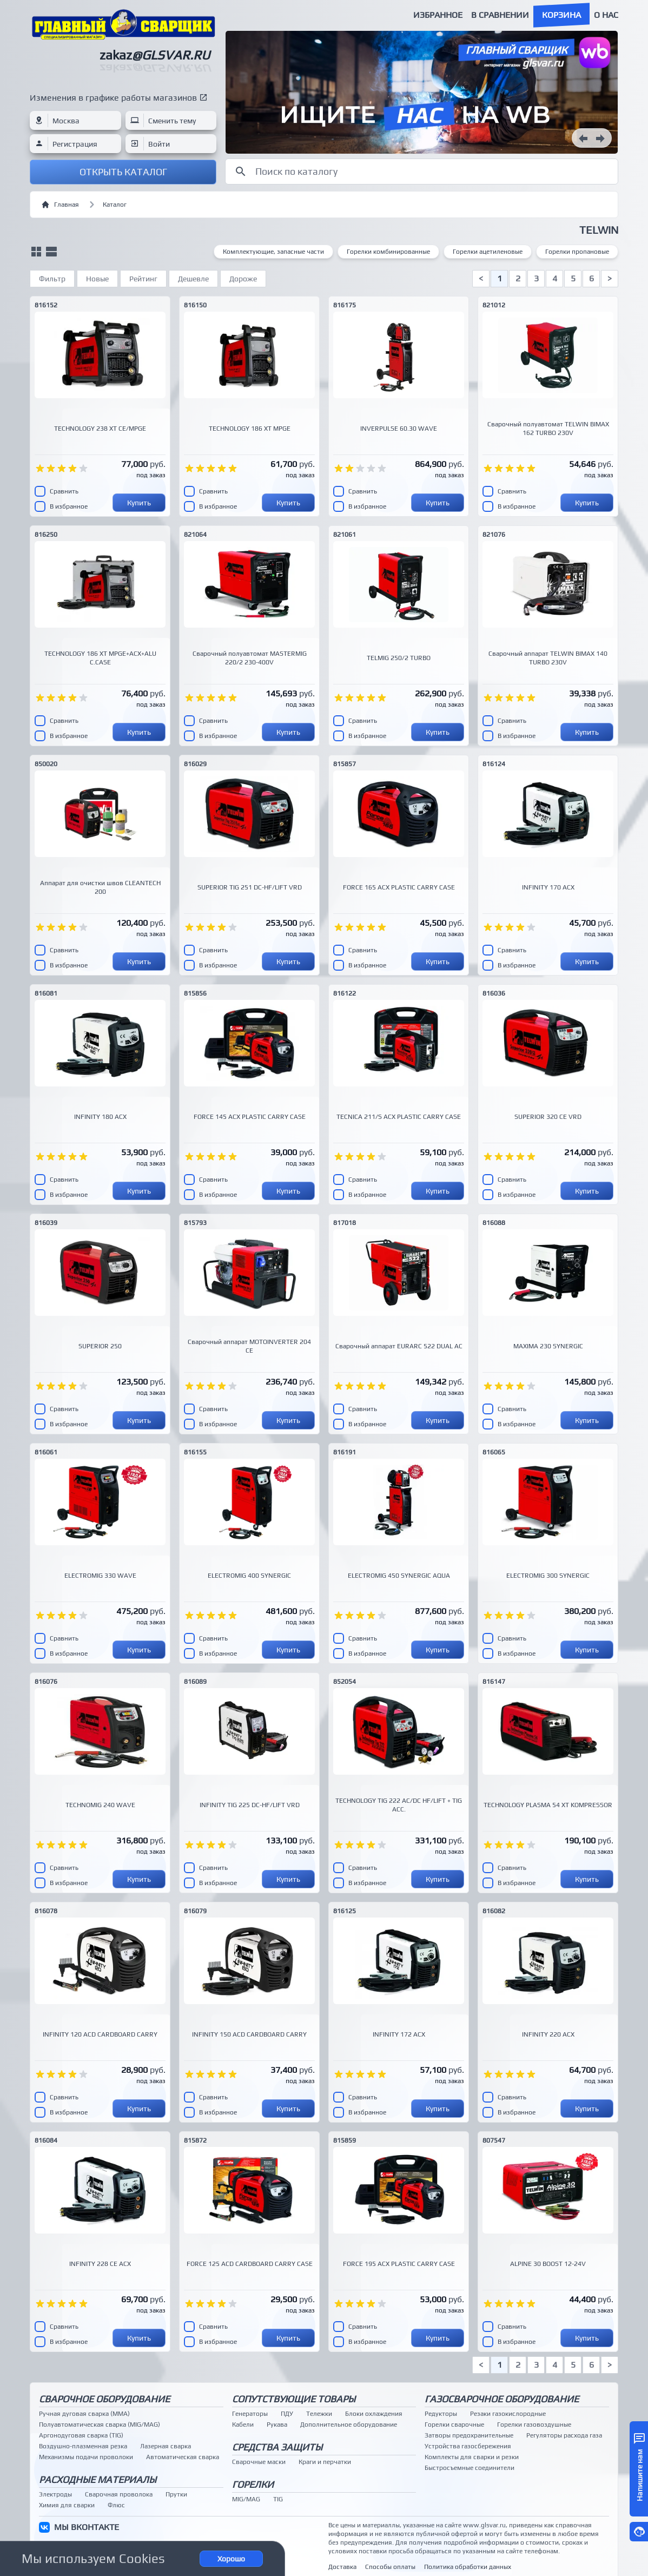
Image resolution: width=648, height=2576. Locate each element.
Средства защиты (277, 2447)
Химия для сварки (67, 2505)
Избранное (437, 15)
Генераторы (250, 2413)
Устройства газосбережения (468, 2446)
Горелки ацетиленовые (488, 251)
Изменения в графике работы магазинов (113, 98)
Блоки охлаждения (373, 2413)
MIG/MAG (246, 2499)
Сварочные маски (259, 2462)
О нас (606, 15)
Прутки (176, 2494)
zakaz (155, 55)
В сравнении (500, 15)
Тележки (319, 2413)
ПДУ (287, 2413)
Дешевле (193, 278)
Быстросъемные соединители (469, 2468)
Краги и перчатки (325, 2462)
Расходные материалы (97, 2479)
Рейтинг (143, 278)
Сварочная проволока (119, 2494)
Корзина (561, 15)
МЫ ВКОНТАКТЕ (86, 2527)
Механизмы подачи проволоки (86, 2457)
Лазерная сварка (165, 2446)
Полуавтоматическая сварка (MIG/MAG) (99, 2424)
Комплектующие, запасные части (273, 251)
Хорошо (231, 2558)
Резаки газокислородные (508, 2413)
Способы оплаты (390, 2567)
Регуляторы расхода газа (564, 2435)
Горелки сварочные (454, 2424)
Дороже (243, 278)
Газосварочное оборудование (502, 2398)
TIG (278, 2499)
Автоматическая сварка (182, 2457)
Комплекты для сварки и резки (472, 2457)
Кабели (243, 2424)
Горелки (253, 2484)
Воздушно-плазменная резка (83, 2446)
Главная (60, 204)
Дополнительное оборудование (348, 2424)
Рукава (277, 2424)
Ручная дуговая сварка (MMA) (84, 2413)
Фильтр (52, 278)
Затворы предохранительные (469, 2435)
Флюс (116, 2505)
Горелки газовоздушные (534, 2424)
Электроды (55, 2494)
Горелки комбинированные (388, 251)
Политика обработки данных (467, 2567)
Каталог (115, 204)
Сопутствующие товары (293, 2398)
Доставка (342, 2567)
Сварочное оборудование (104, 2398)
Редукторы (441, 2413)
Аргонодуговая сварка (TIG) (81, 2435)
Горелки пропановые (577, 251)
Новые (97, 278)
